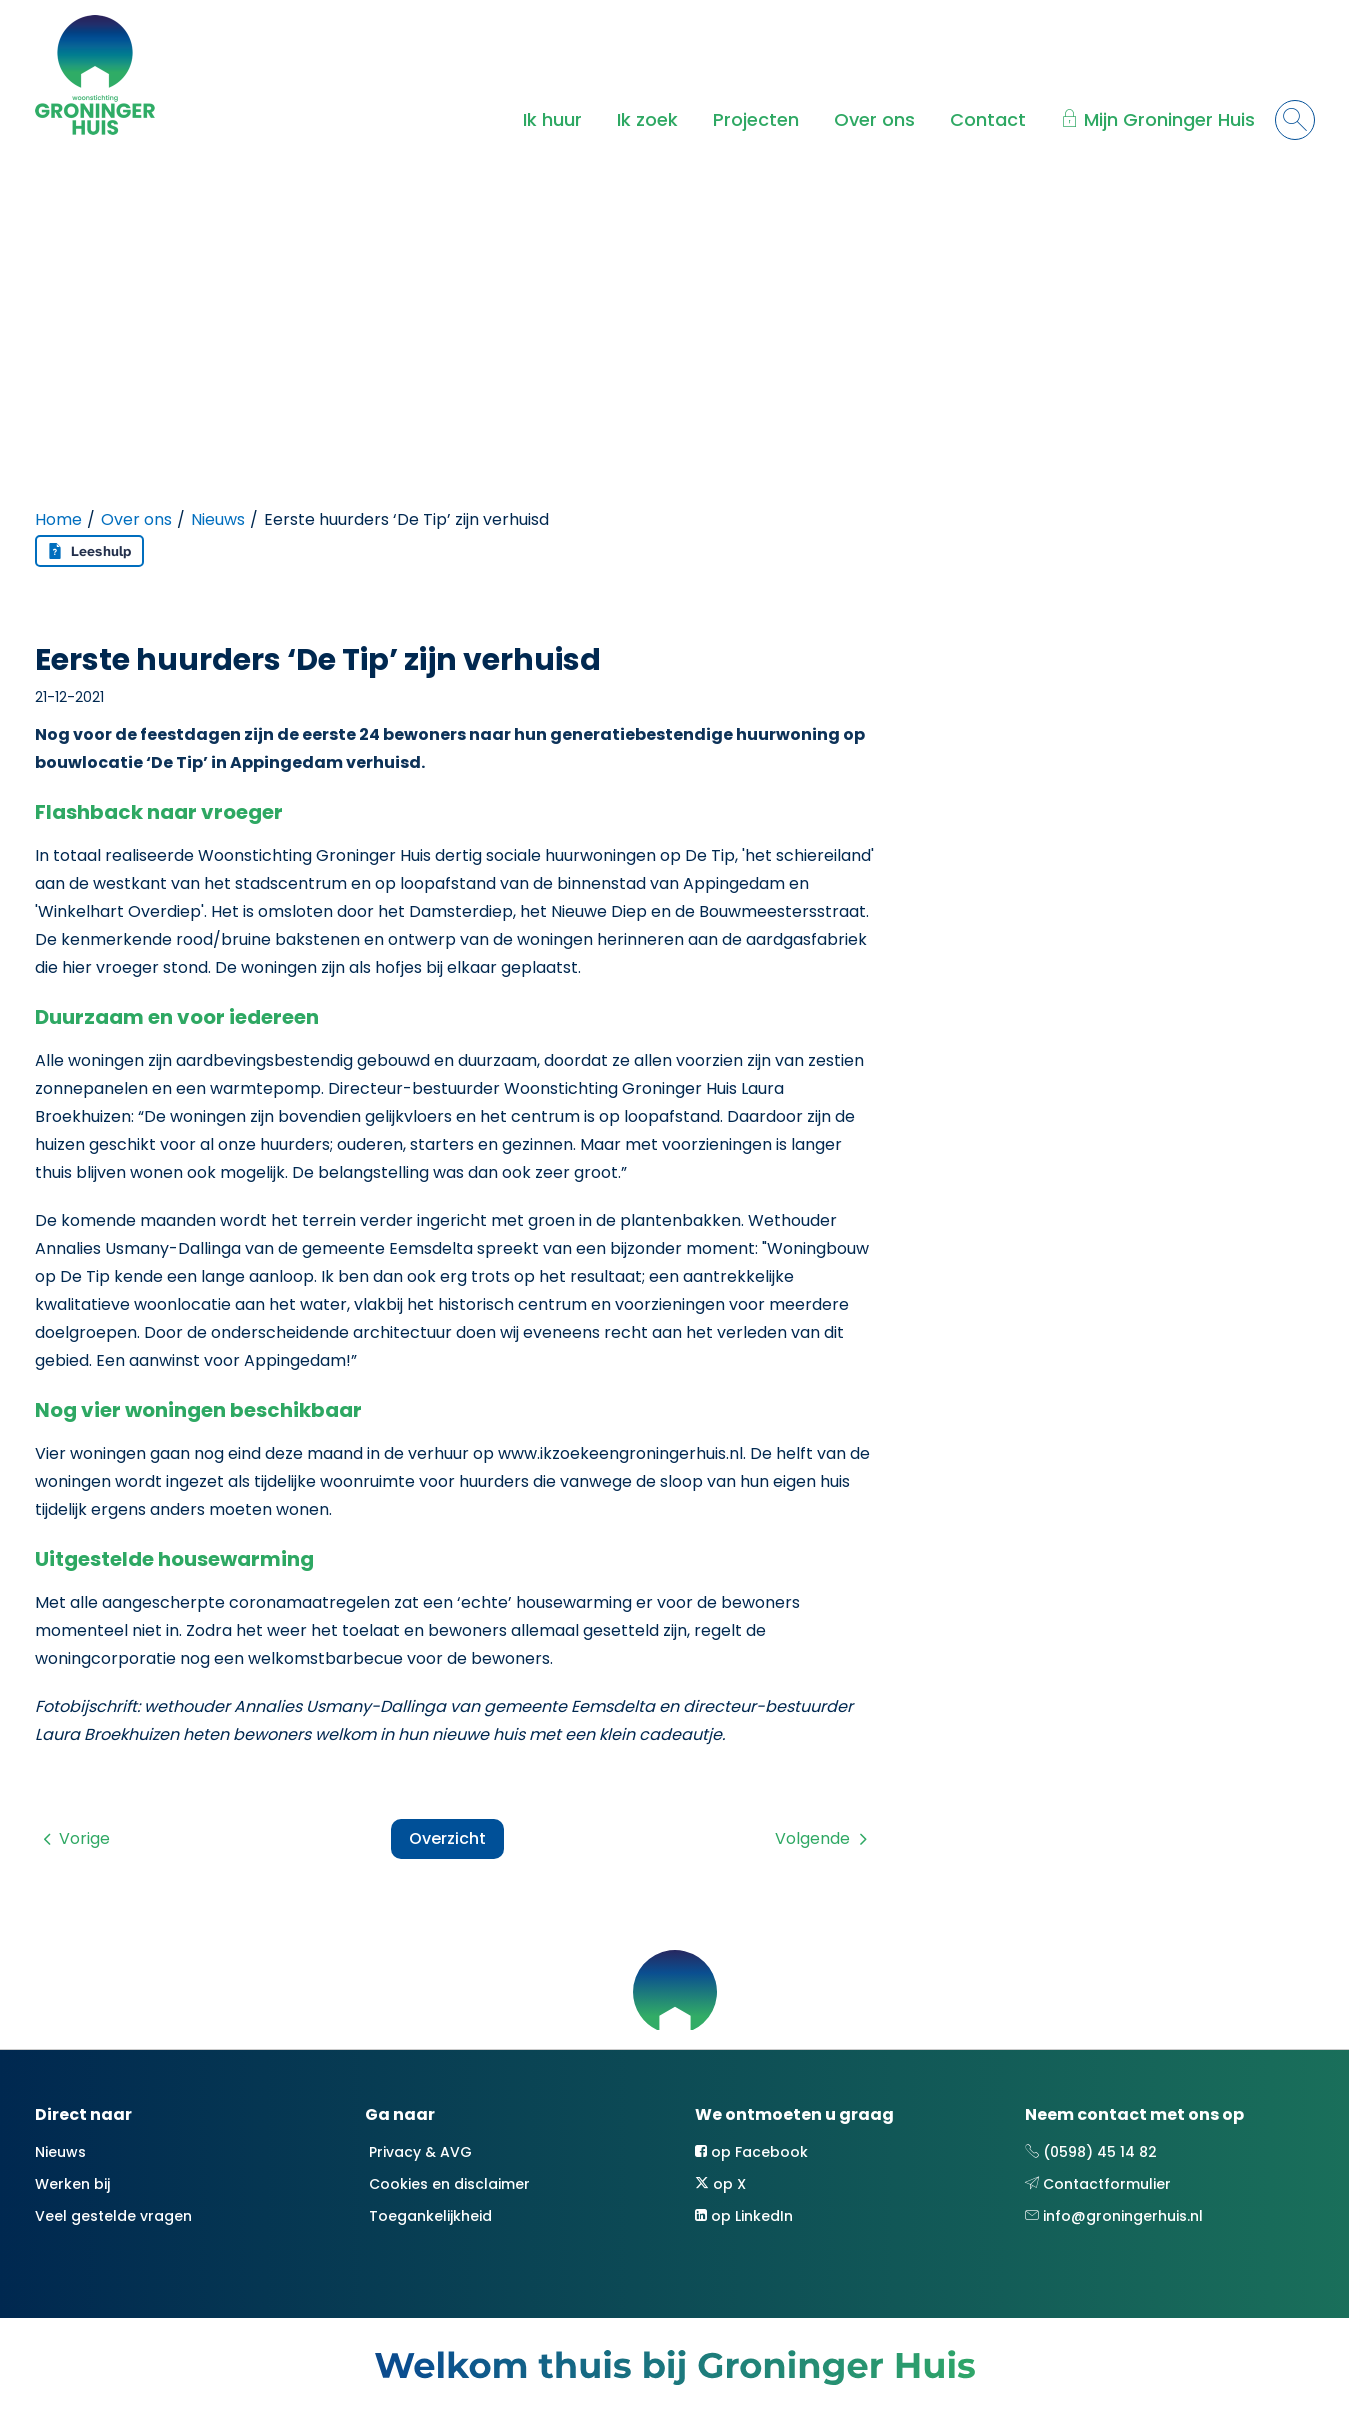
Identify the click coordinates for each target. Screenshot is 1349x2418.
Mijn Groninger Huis (1169, 119)
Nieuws (218, 519)
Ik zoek (647, 119)
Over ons (874, 119)
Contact (988, 119)
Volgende (812, 1838)
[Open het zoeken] (1295, 120)
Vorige (84, 1838)
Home (58, 519)
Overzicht (447, 1838)
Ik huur (552, 119)
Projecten (756, 119)
